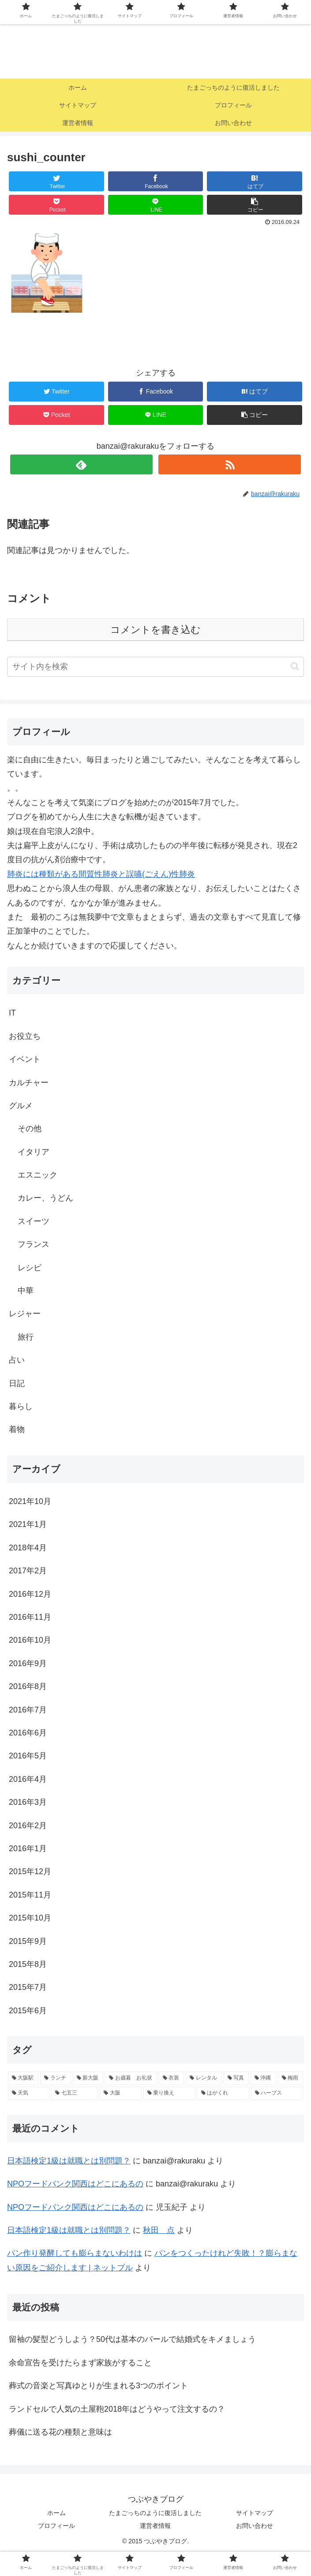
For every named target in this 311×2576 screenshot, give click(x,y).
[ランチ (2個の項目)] (55, 2078)
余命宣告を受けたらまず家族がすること (80, 2362)
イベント (25, 1059)
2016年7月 (28, 1709)
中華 (26, 1290)
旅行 (26, 1337)
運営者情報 (155, 2525)
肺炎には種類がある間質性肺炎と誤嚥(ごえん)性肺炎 (101, 874)
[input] (155, 667)
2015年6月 (28, 2010)
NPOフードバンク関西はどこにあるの (75, 2183)
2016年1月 (28, 1848)
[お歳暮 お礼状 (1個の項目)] (131, 2078)
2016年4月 (28, 1779)
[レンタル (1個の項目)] (203, 2078)
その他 (29, 1128)
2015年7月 (28, 1987)
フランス (33, 1244)
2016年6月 (28, 1732)
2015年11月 (30, 1894)
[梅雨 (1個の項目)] (290, 2078)
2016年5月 (28, 1755)
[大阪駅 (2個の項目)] (23, 2078)
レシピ (29, 1267)
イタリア (33, 1152)
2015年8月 (28, 1964)
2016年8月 (28, 1686)
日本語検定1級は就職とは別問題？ (69, 2160)
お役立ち (25, 1036)
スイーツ (33, 1221)
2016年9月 (28, 1663)
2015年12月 (30, 1871)
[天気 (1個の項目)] (28, 2093)
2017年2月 (28, 1570)
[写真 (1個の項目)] (236, 2078)
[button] (295, 666)
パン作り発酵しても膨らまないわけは (74, 2253)
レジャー (25, 1313)
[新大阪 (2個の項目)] (88, 2078)
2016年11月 (30, 1617)
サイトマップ (254, 2512)
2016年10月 (30, 1640)
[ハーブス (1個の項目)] (277, 2093)
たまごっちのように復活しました (155, 2512)
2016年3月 (28, 1802)
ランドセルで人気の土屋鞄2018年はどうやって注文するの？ (117, 2409)
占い (17, 1360)
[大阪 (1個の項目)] (120, 2093)
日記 (17, 1383)
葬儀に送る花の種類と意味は (60, 2432)
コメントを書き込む (155, 629)
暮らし (21, 1406)
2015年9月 (28, 1941)
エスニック (37, 1175)
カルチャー (29, 1082)
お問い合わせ (254, 2525)
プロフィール (56, 2525)
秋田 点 (159, 2230)
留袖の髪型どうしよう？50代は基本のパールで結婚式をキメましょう (132, 2339)
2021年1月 (28, 1524)
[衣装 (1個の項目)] (171, 2078)
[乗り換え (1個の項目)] (169, 2093)
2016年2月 (28, 1825)
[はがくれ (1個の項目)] (223, 2093)
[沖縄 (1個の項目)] (263, 2078)
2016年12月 (30, 1594)
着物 (17, 1429)
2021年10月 (30, 1501)
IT (12, 1012)
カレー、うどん (45, 1197)
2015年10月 (30, 1917)
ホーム (56, 2512)
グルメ (21, 1105)
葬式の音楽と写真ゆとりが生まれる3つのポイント (98, 2385)
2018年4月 (28, 1547)
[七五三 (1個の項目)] (74, 2093)
